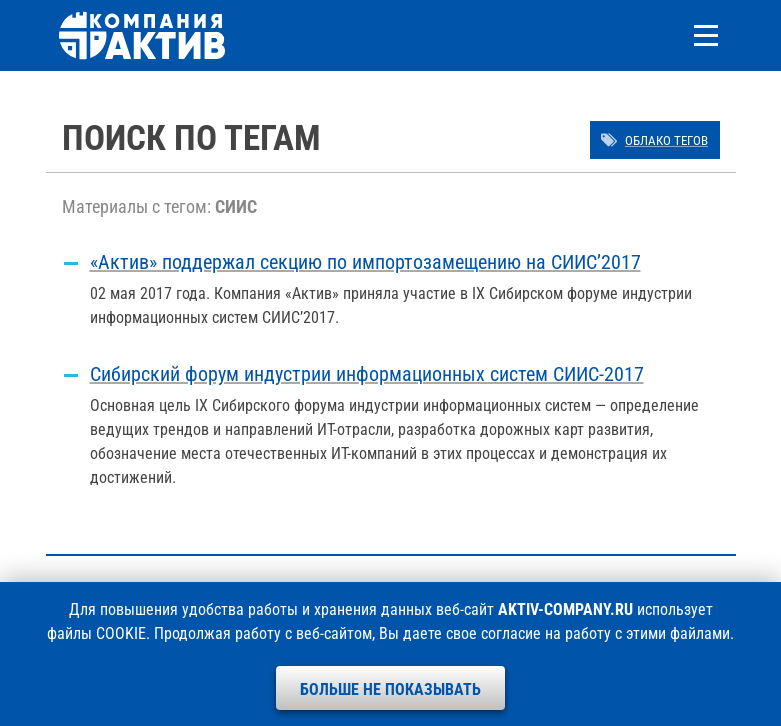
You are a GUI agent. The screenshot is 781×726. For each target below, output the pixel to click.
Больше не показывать (390, 689)
